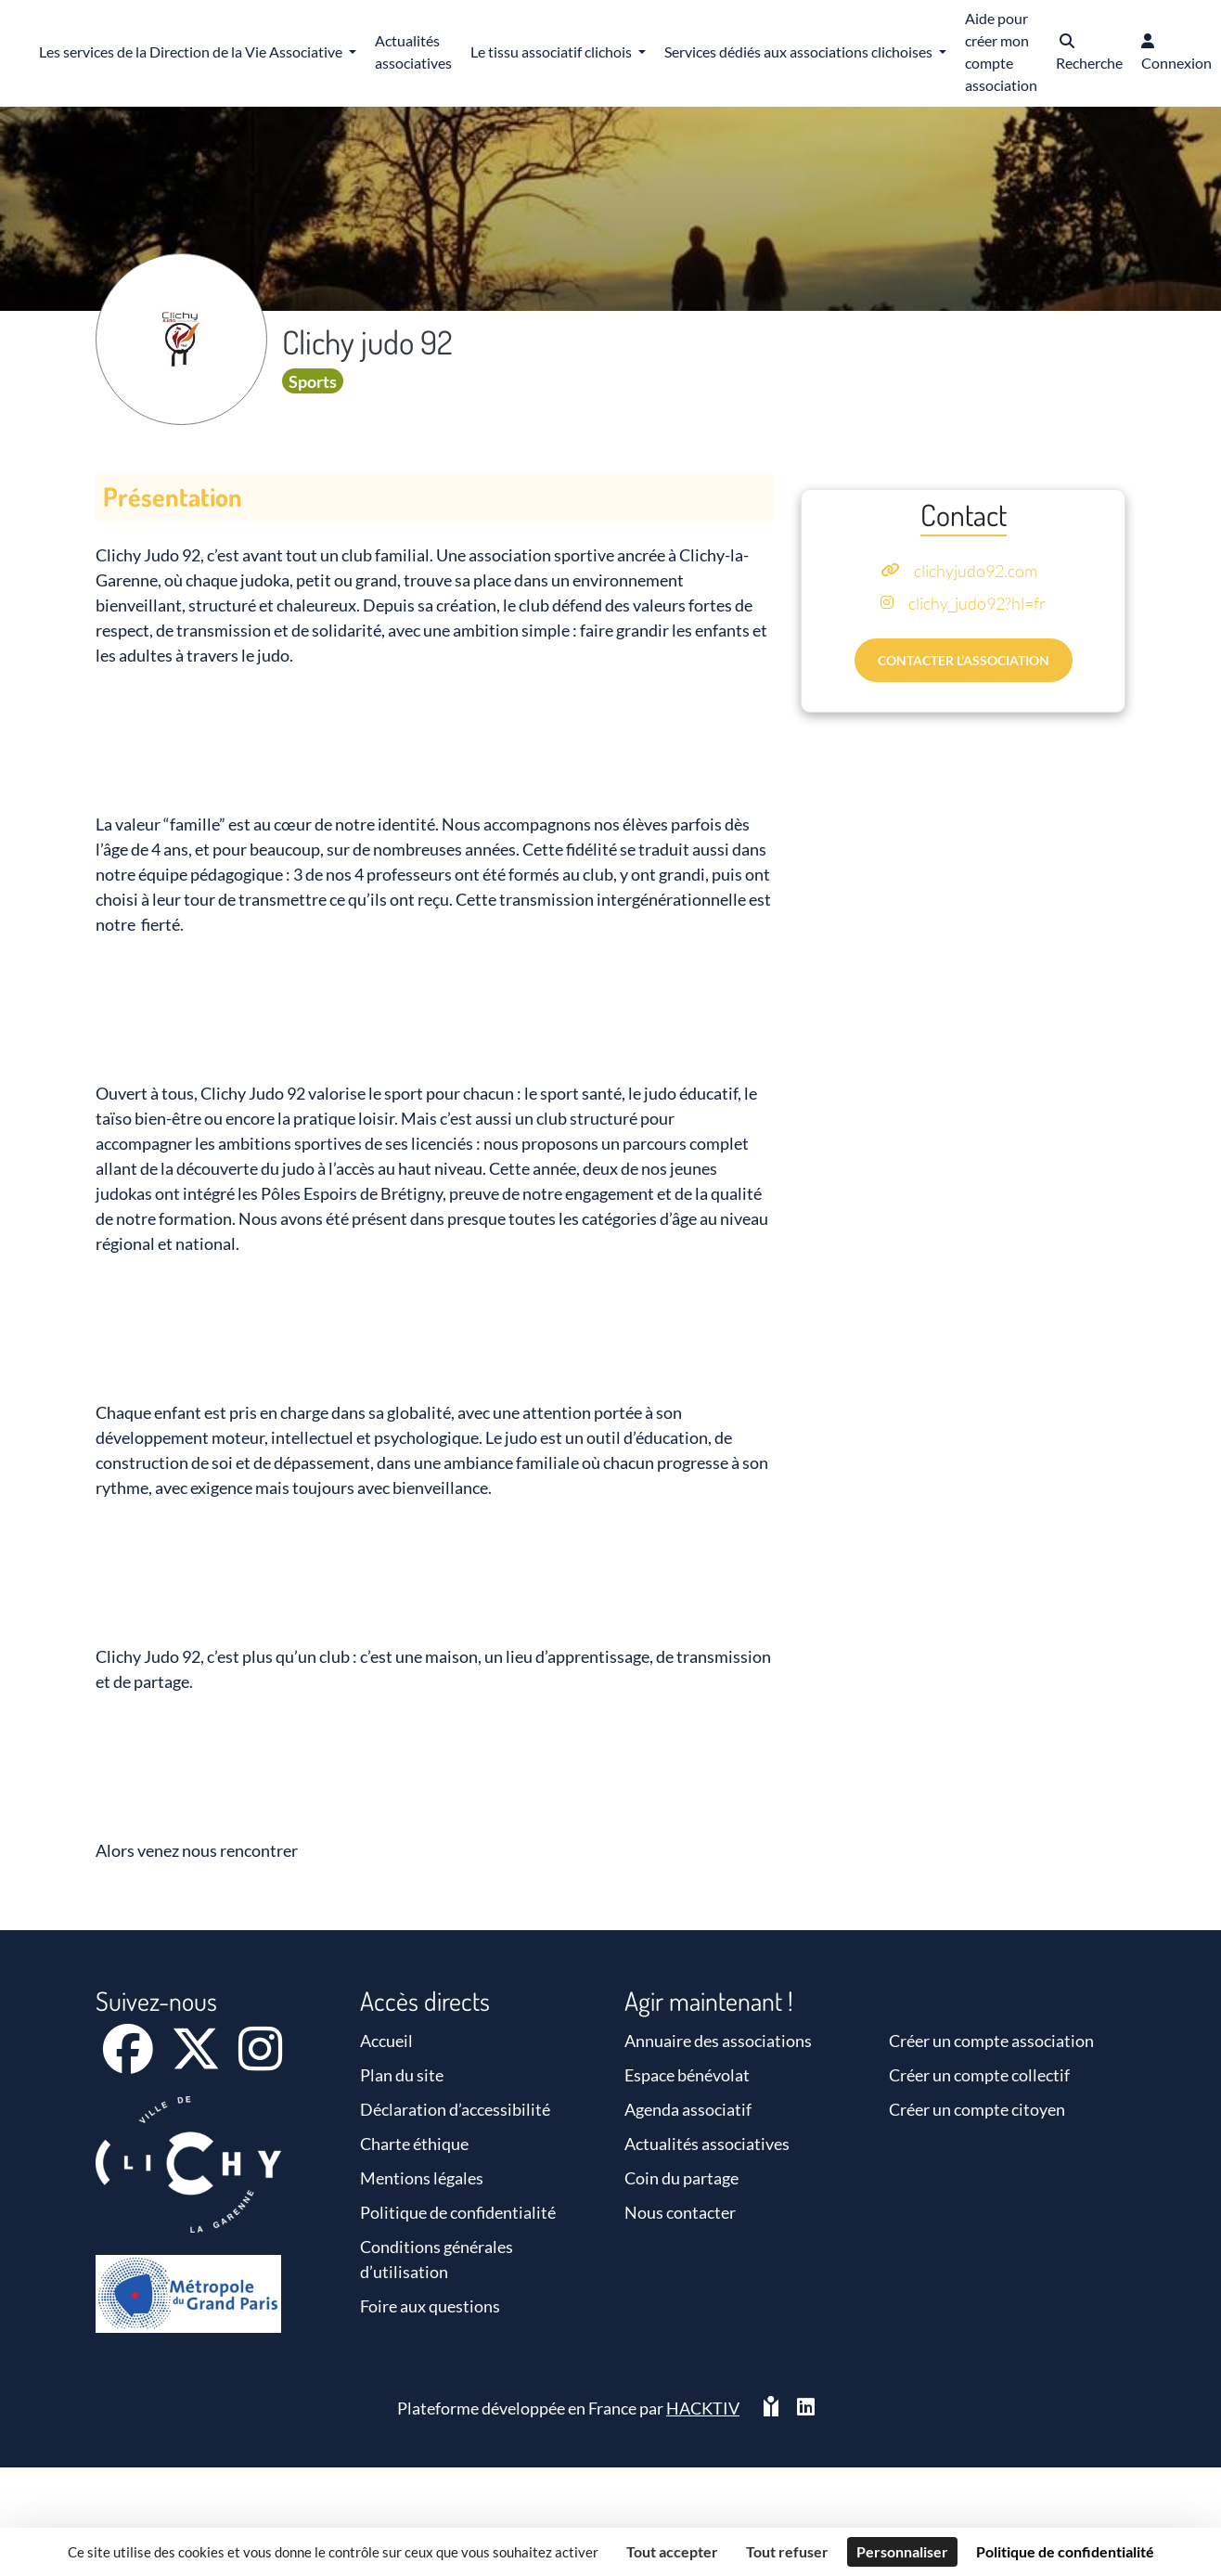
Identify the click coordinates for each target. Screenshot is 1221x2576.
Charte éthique (414, 2143)
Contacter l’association (963, 660)
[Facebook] (129, 2061)
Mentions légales (421, 2178)
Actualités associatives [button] (413, 51)
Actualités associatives (707, 2143)
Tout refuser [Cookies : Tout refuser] (787, 2551)
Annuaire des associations (718, 2040)
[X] (197, 2061)
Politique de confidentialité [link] (1065, 2551)
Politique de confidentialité (458, 2212)
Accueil (386, 2040)
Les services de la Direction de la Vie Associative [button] (192, 51)
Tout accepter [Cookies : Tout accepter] (672, 2551)
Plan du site (401, 2075)
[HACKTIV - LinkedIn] (806, 2408)
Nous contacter (680, 2212)
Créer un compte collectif (979, 2075)
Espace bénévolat (687, 2075)
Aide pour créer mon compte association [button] (1001, 51)
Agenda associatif (688, 2109)
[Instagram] (260, 2061)
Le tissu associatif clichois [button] (552, 51)
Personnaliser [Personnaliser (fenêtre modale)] (902, 2551)
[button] (1089, 53)
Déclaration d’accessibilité (455, 2109)
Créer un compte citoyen (977, 2109)
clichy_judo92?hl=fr (977, 603)
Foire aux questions (430, 2306)
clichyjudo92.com (975, 570)
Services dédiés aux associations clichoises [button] (799, 51)
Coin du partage (681, 2178)
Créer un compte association (991, 2040)
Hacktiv (702, 2408)
